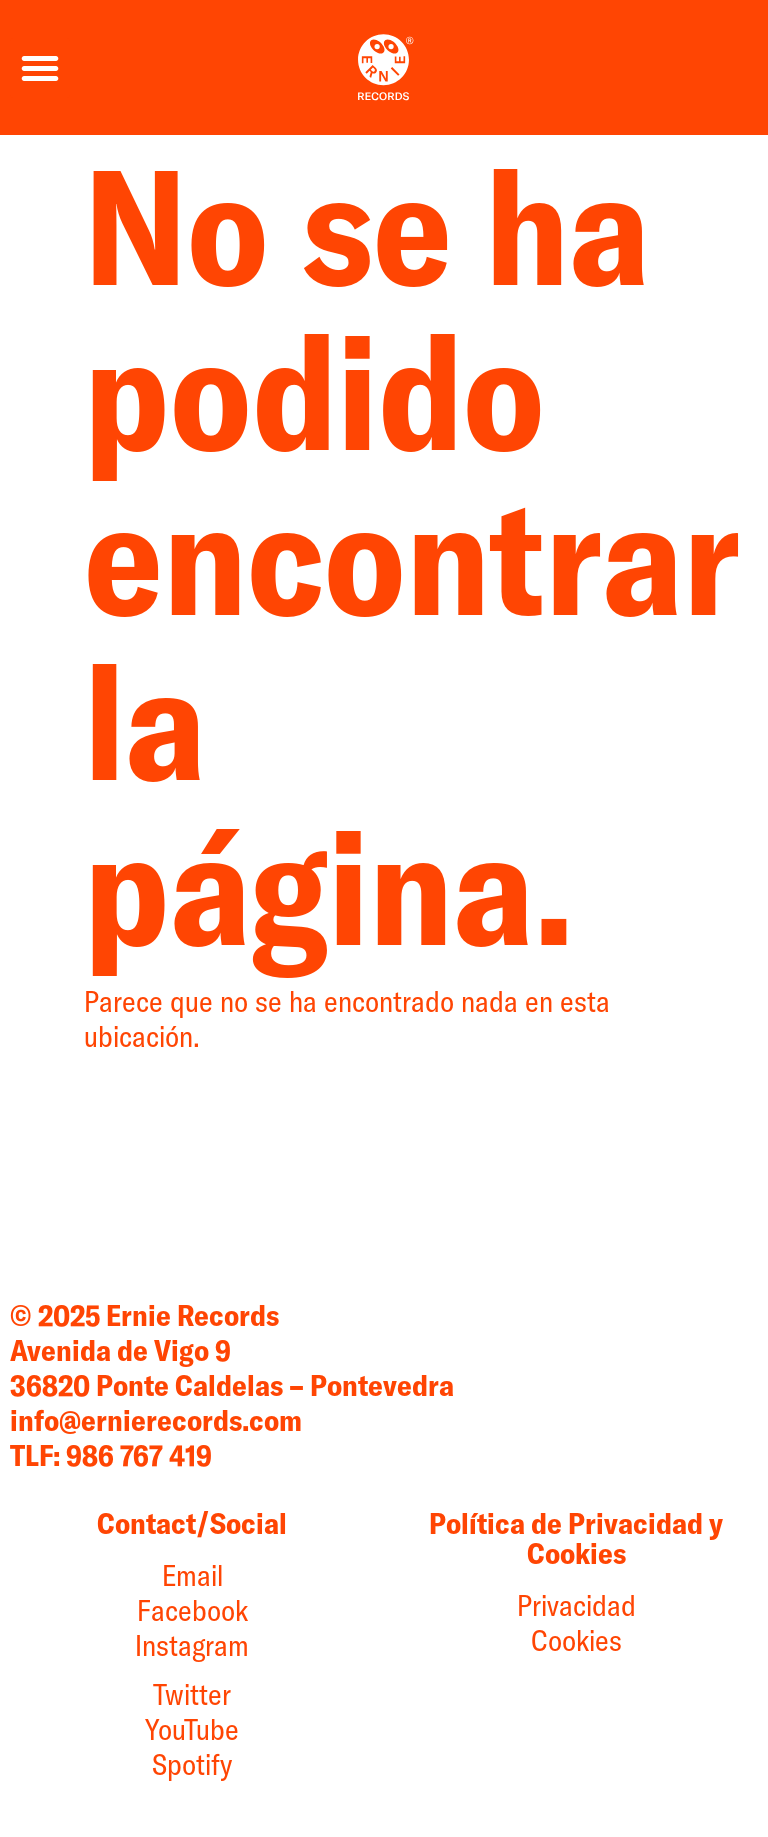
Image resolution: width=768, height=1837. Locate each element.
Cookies (576, 1640)
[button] (40, 68)
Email (192, 1575)
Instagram (192, 1645)
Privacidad (576, 1605)
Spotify (192, 1764)
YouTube (192, 1729)
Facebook (192, 1610)
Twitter (192, 1694)
